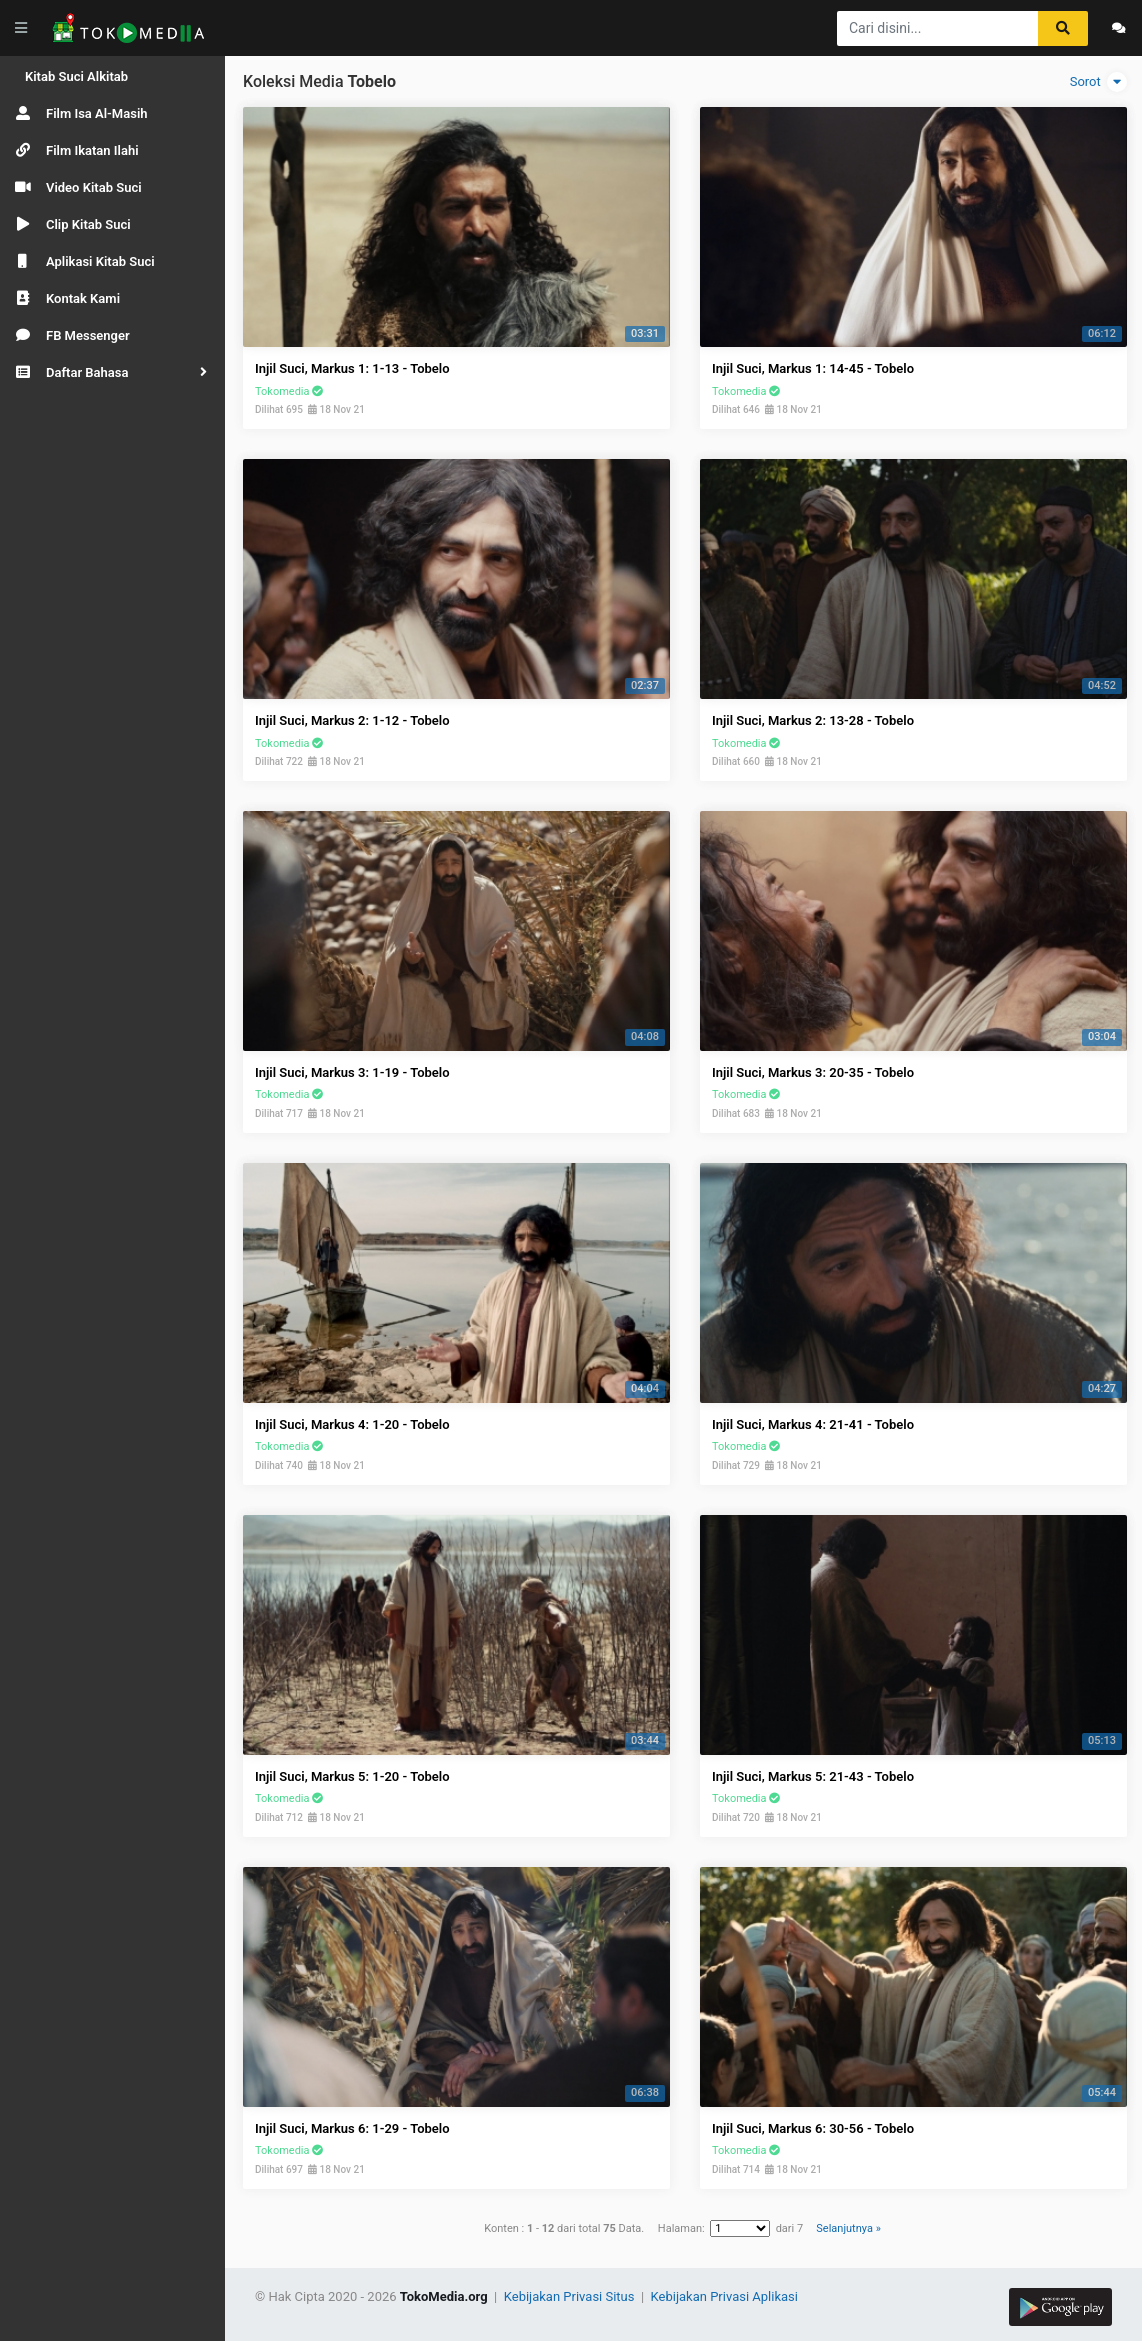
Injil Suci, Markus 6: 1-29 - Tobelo (352, 2128)
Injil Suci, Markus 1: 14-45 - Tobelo (813, 368)
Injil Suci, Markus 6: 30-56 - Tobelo (813, 2128)
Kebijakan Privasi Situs (571, 2296)
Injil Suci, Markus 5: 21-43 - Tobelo (813, 1776)
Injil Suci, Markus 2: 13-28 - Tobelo (813, 720)
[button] (112, 372)
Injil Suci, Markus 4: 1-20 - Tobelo (352, 1424)
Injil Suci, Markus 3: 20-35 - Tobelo (813, 1072)
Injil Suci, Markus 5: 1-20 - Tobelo (352, 1776)
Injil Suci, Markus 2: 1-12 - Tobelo (352, 720)
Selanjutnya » (848, 2228)
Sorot (1098, 82)
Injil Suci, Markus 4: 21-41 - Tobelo (813, 1424)
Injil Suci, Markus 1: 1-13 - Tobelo (352, 368)
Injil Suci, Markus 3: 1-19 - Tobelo (352, 1072)
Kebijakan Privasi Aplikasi (724, 2296)
